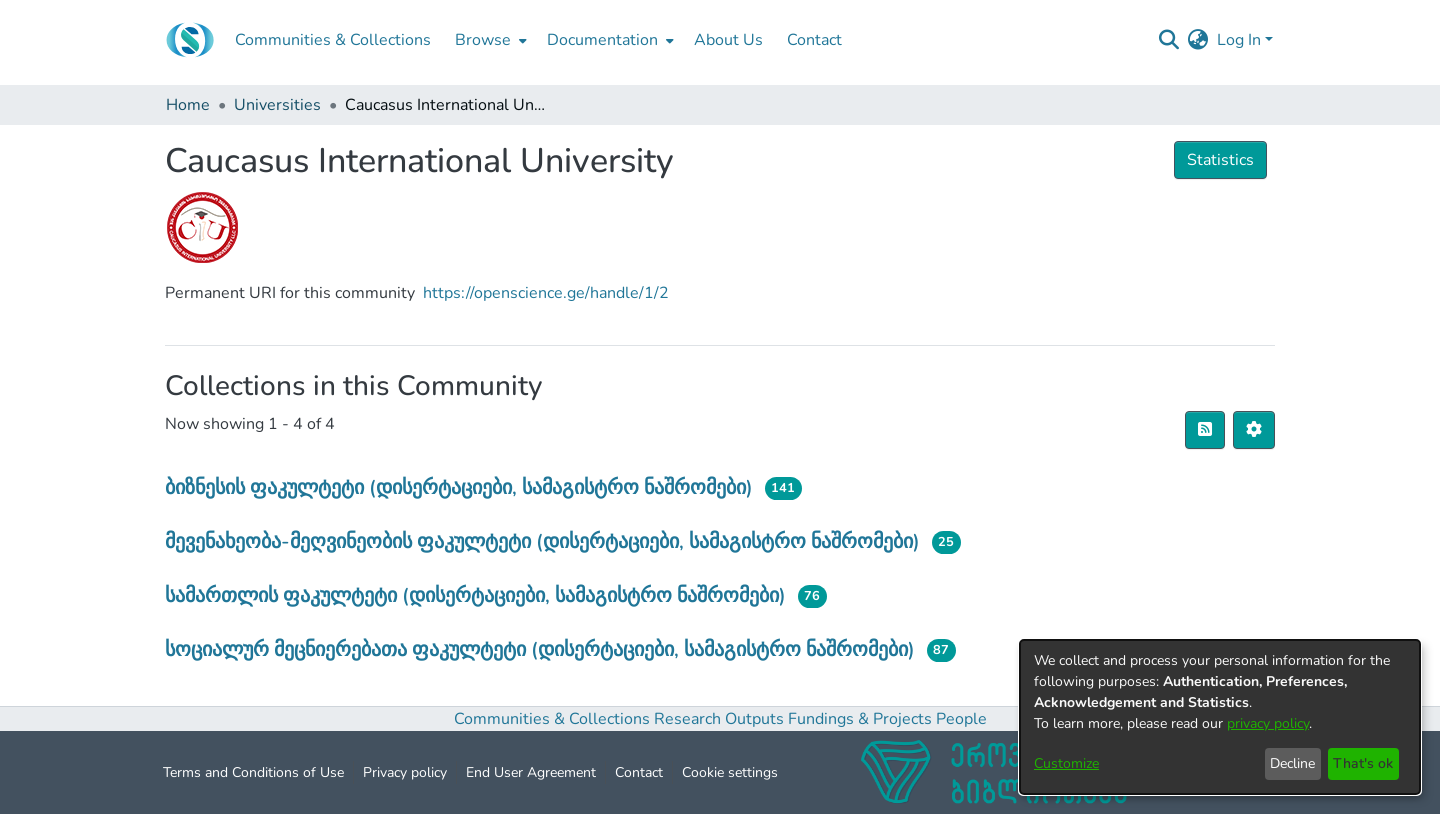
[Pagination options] (1254, 430)
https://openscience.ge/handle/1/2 (546, 293)
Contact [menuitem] (814, 40)
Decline (1292, 763)
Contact (639, 772)
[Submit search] (1169, 40)
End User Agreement (531, 772)
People (961, 719)
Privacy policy (405, 772)
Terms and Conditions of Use (253, 772)
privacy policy (1268, 723)
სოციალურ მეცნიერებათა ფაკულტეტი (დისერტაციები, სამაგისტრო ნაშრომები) (540, 649)
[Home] (190, 40)
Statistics (1220, 160)
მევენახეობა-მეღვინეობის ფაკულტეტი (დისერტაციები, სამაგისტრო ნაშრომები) (542, 541)
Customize (1066, 763)
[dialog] (1220, 717)
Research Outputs (721, 719)
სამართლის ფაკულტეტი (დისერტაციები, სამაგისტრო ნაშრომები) (475, 595)
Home (188, 105)
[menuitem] (489, 40)
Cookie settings (730, 772)
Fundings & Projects (860, 719)
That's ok (1363, 763)
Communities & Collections (552, 719)
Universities (277, 105)
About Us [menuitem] (728, 40)
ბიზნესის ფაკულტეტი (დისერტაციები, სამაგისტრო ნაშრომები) (459, 487)
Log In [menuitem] (1239, 40)
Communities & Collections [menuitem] (333, 40)
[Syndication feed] (1205, 430)
